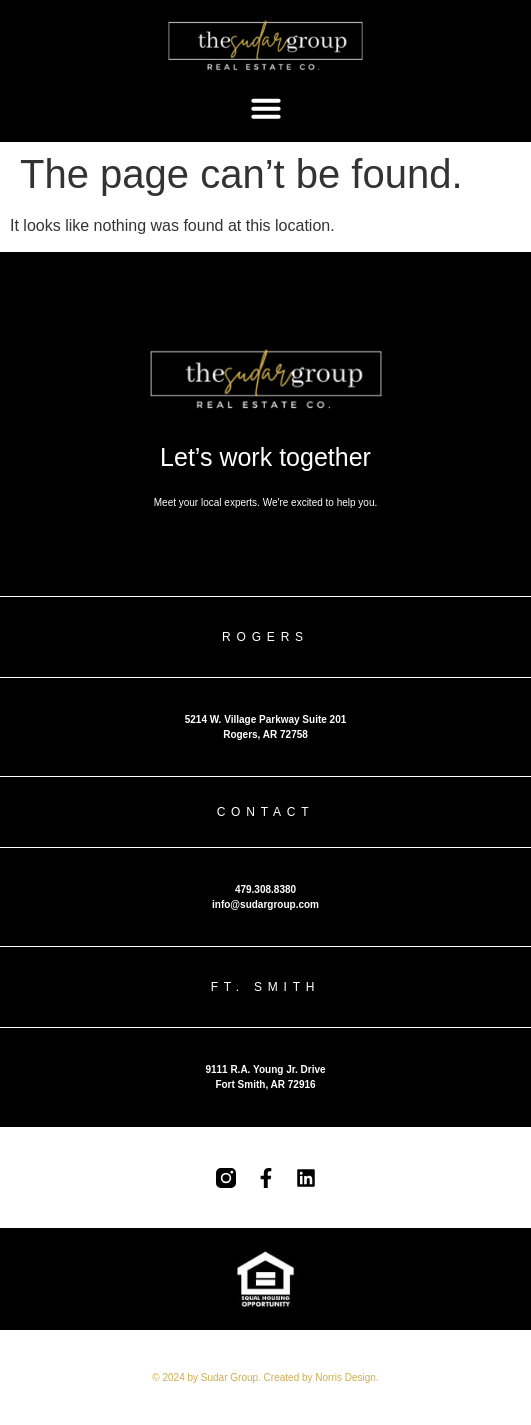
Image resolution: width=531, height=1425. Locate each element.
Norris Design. (346, 1377)
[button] (266, 108)
